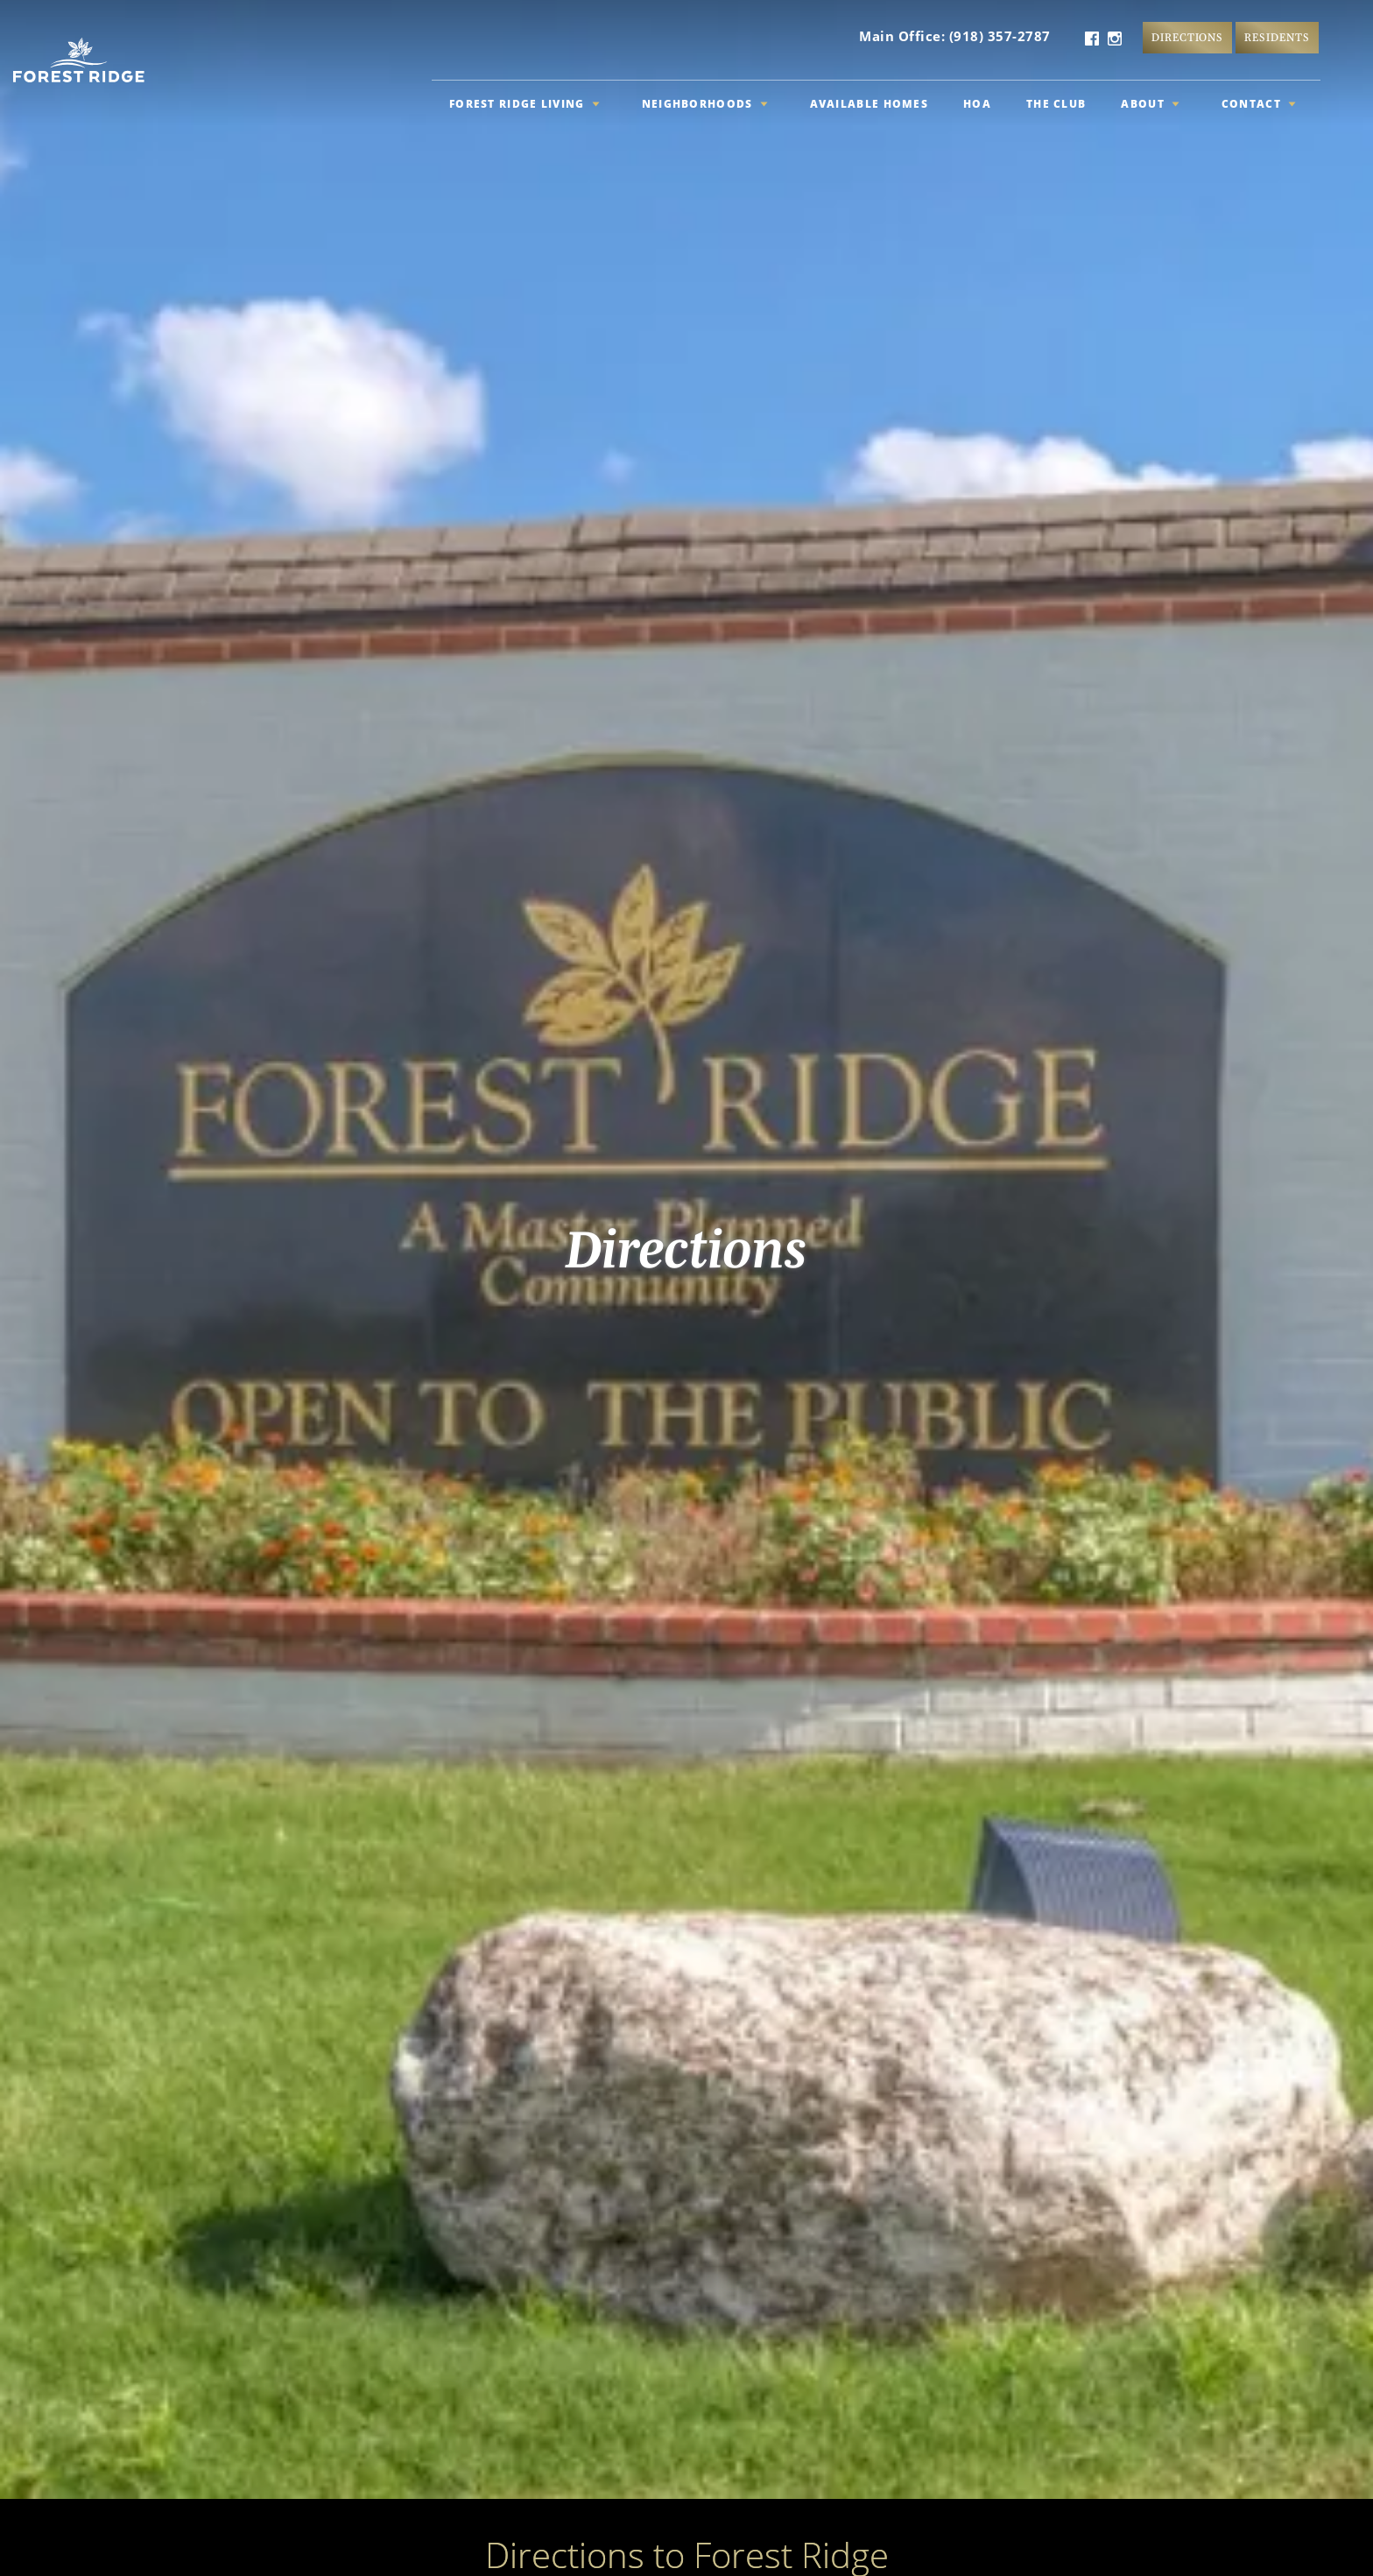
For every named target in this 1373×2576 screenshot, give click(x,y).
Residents (1277, 37)
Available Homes (869, 103)
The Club (1056, 103)
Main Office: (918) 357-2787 (955, 36)
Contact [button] (1259, 103)
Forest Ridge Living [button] (524, 103)
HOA (977, 103)
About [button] (1150, 103)
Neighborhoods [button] (705, 103)
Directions (1187, 37)
